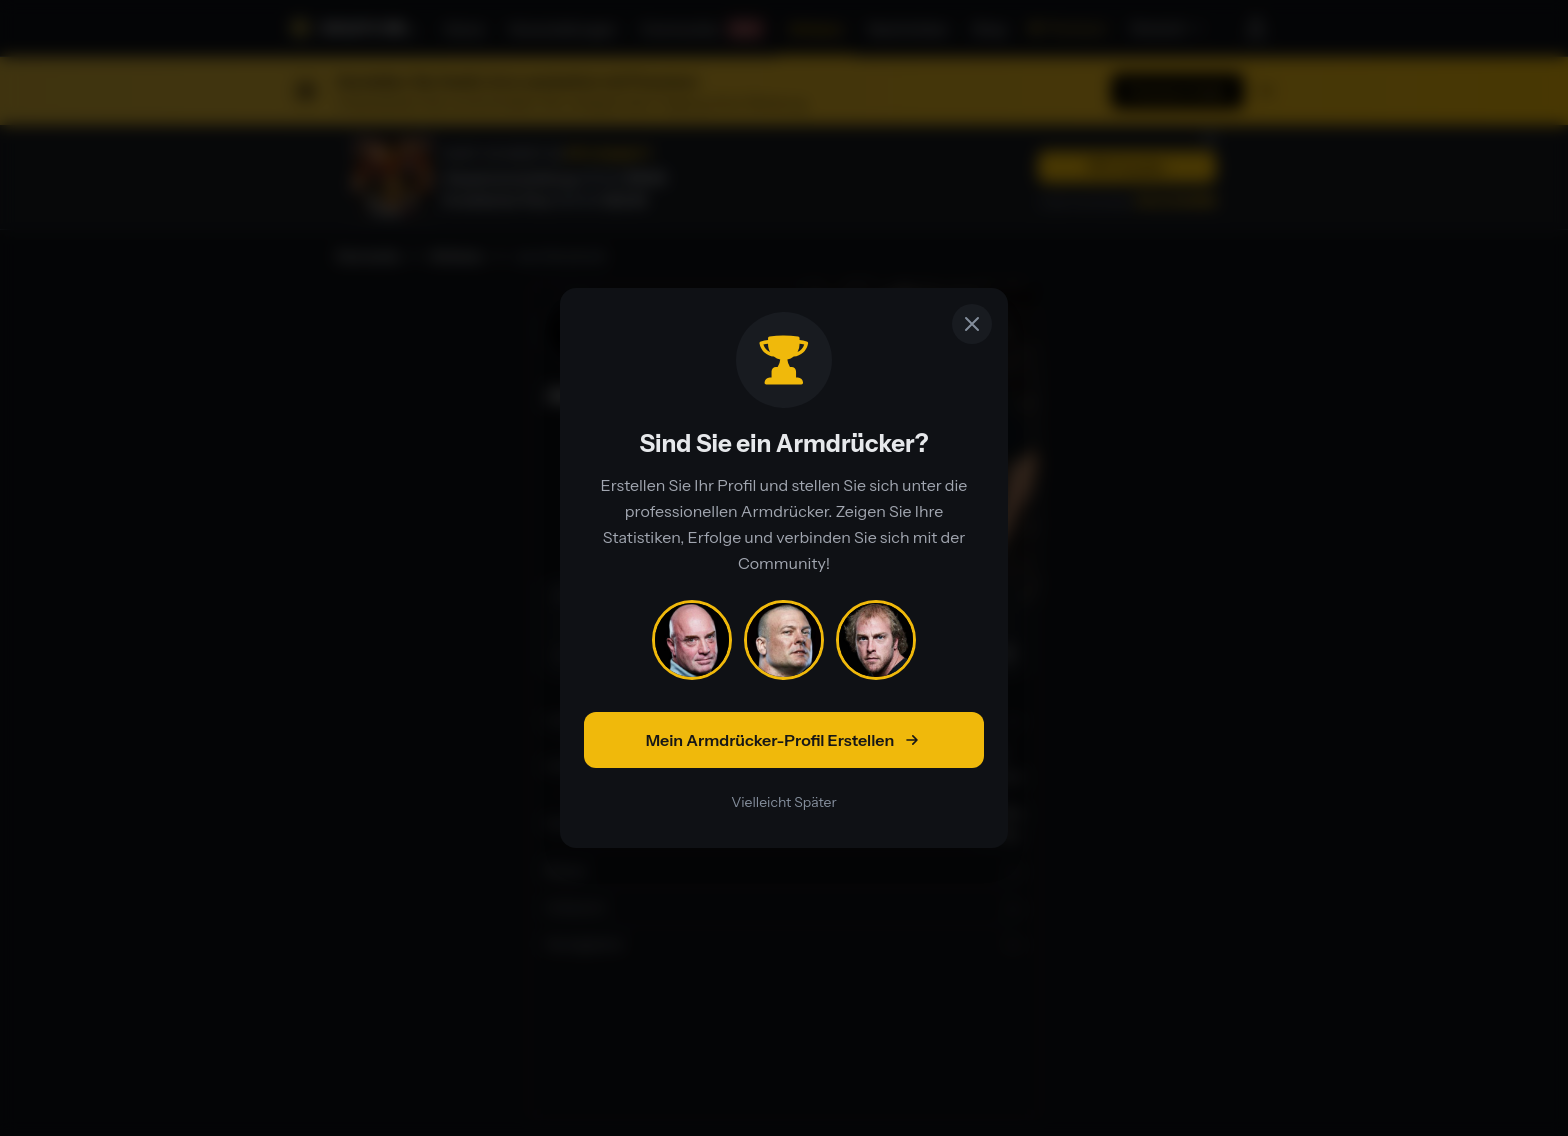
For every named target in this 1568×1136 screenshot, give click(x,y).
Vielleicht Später (783, 802)
